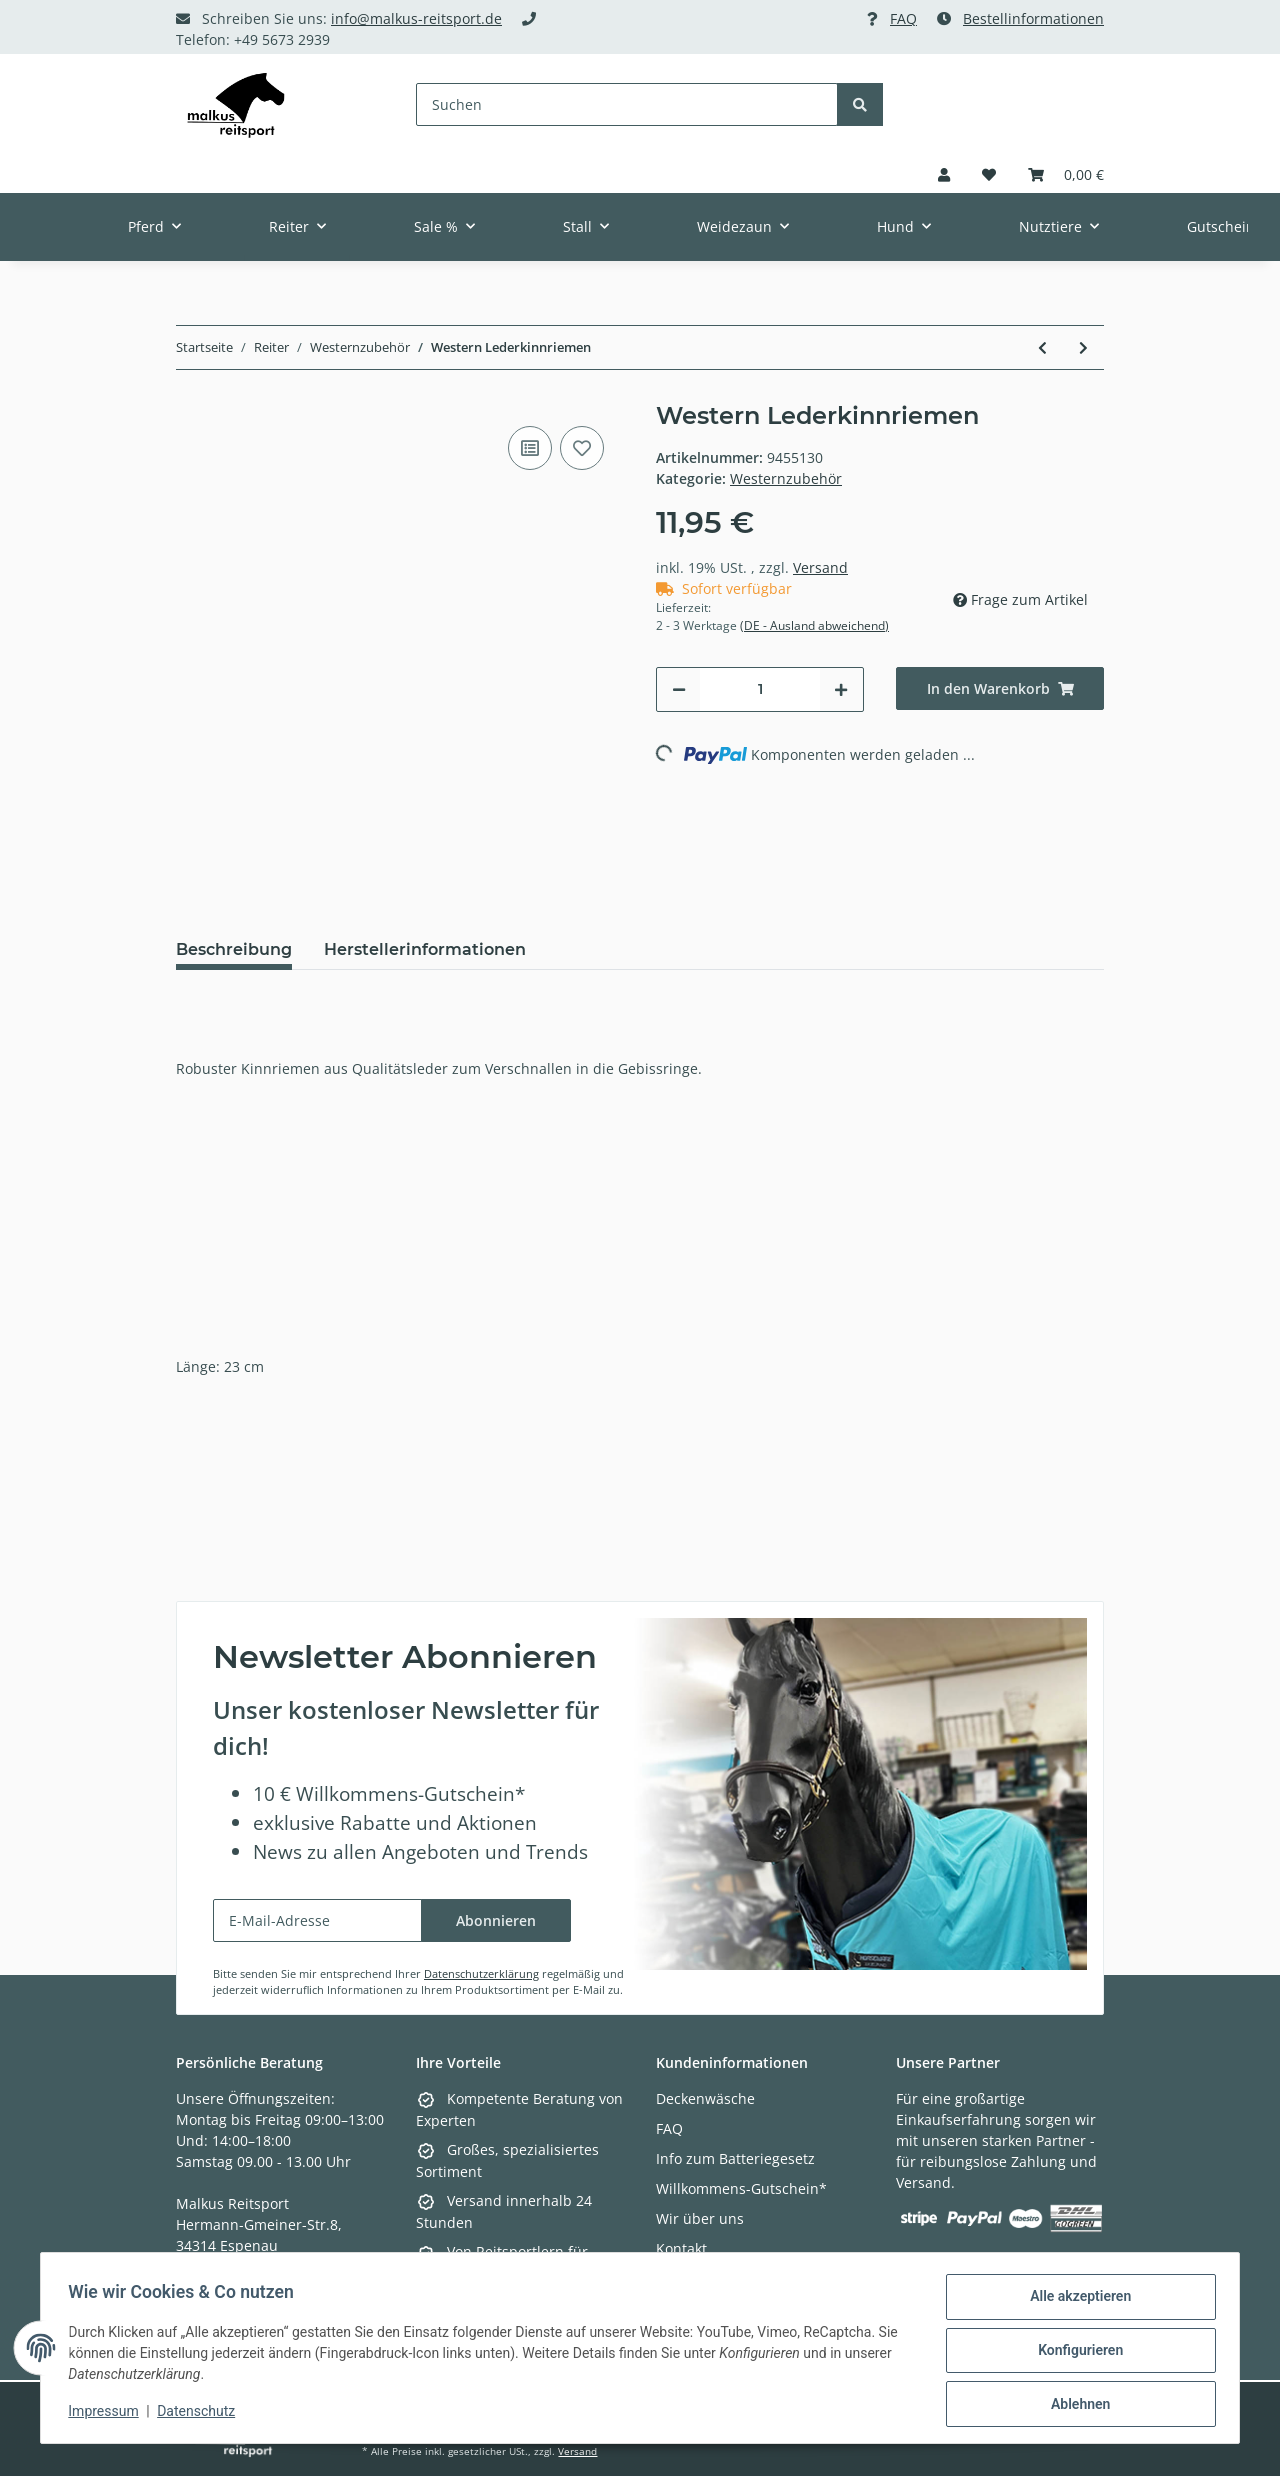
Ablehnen (1075, 2405)
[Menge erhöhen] (841, 689)
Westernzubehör (786, 478)
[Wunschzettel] (989, 174)
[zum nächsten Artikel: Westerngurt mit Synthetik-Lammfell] (1083, 347)
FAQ (903, 18)
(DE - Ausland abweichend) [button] (814, 625)
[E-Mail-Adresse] (317, 1920)
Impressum (108, 2414)
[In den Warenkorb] (1000, 688)
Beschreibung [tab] (234, 949)
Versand (820, 567)
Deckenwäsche (705, 2098)
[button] (944, 174)
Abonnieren (496, 1920)
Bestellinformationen (1033, 18)
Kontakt (681, 2248)
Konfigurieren (1075, 2353)
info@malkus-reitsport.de (416, 18)
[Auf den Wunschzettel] (582, 448)
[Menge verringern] (679, 689)
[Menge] (760, 689)
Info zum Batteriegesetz (735, 2158)
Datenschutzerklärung (481, 1973)
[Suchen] (627, 104)
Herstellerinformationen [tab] (425, 949)
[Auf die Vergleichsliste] (530, 448)
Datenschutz (201, 2414)
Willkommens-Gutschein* (741, 2188)
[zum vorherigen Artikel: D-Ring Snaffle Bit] (1042, 347)
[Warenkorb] (1066, 174)
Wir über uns (700, 2218)
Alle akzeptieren (1075, 2301)
